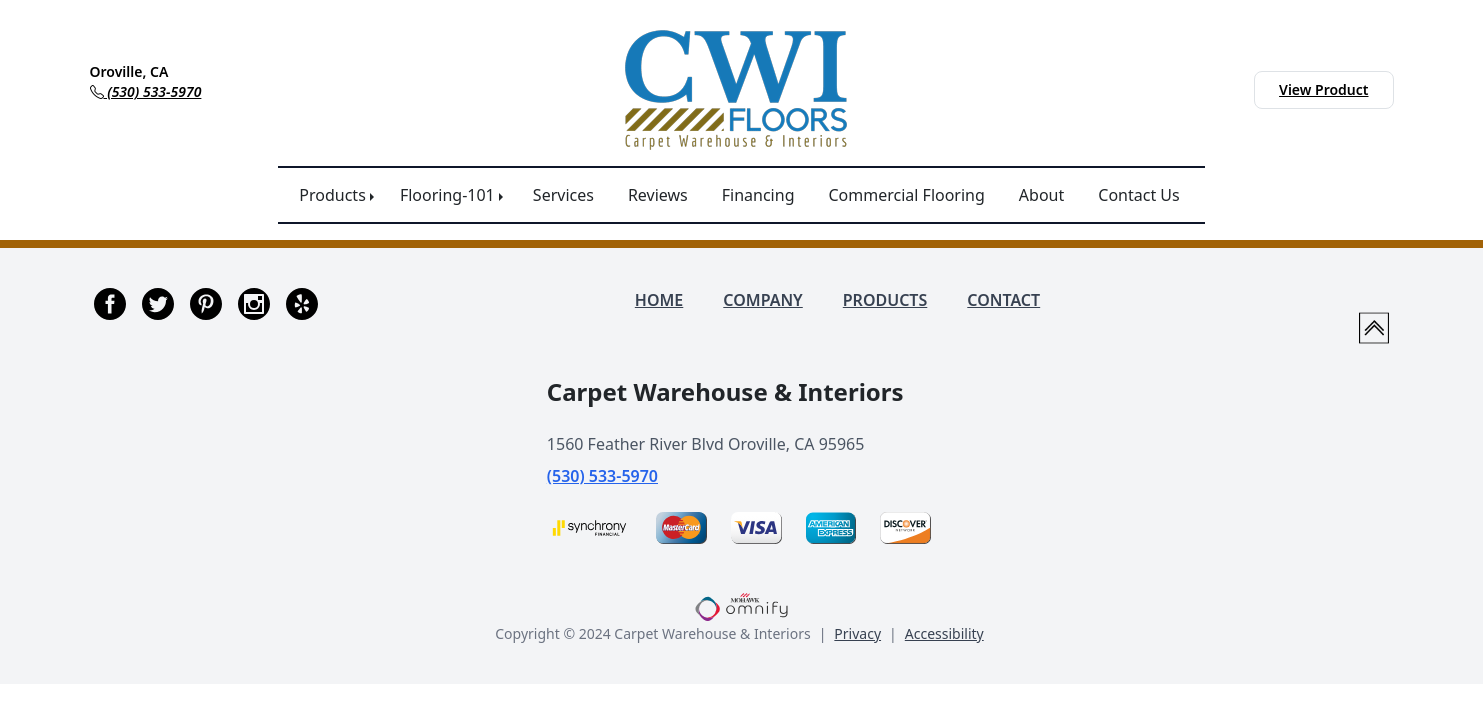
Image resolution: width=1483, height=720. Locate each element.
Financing (758, 195)
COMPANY (762, 300)
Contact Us (1138, 195)
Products (332, 195)
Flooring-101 (447, 195)
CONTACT (1003, 300)
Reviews (658, 195)
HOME (659, 300)
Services (563, 195)
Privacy (857, 633)
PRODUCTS (885, 300)
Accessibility (944, 633)
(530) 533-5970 (602, 476)
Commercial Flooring (906, 195)
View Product (1323, 89)
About (1041, 195)
